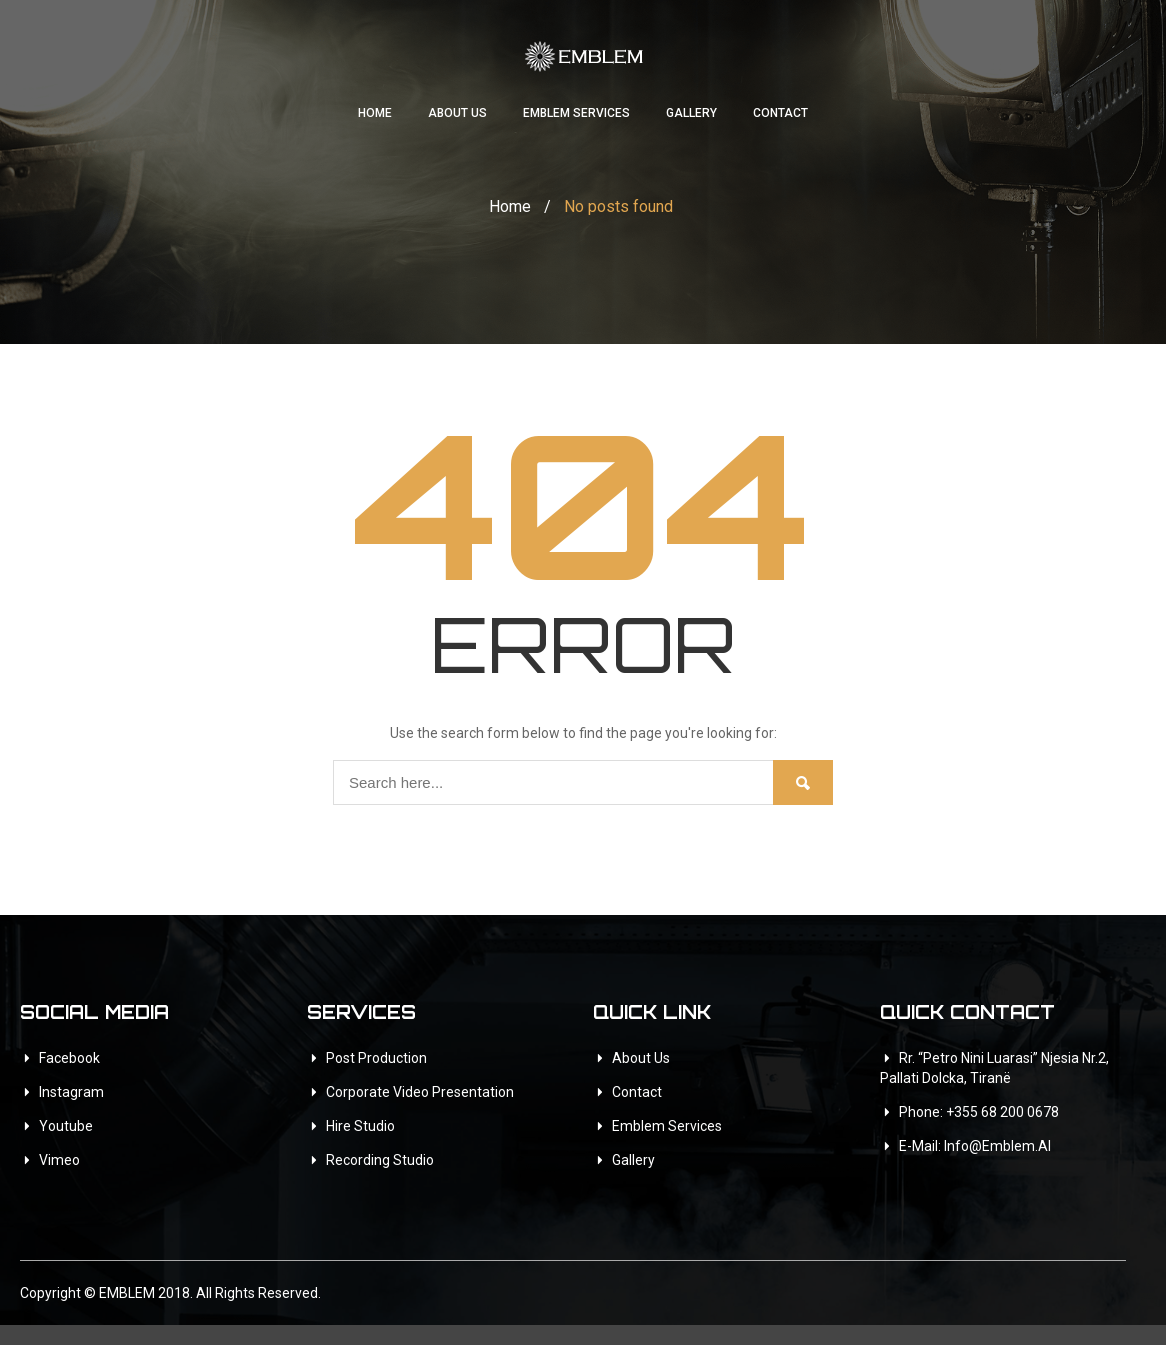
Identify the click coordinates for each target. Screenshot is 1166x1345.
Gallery (691, 113)
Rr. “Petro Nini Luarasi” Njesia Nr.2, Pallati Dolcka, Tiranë (994, 1068)
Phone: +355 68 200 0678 (979, 1112)
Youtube (66, 1126)
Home (375, 113)
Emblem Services (576, 113)
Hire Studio (360, 1126)
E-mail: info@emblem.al (975, 1146)
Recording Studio (380, 1160)
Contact (780, 113)
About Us (457, 113)
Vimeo (59, 1160)
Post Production (376, 1058)
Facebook (69, 1058)
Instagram (71, 1092)
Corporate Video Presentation (420, 1092)
